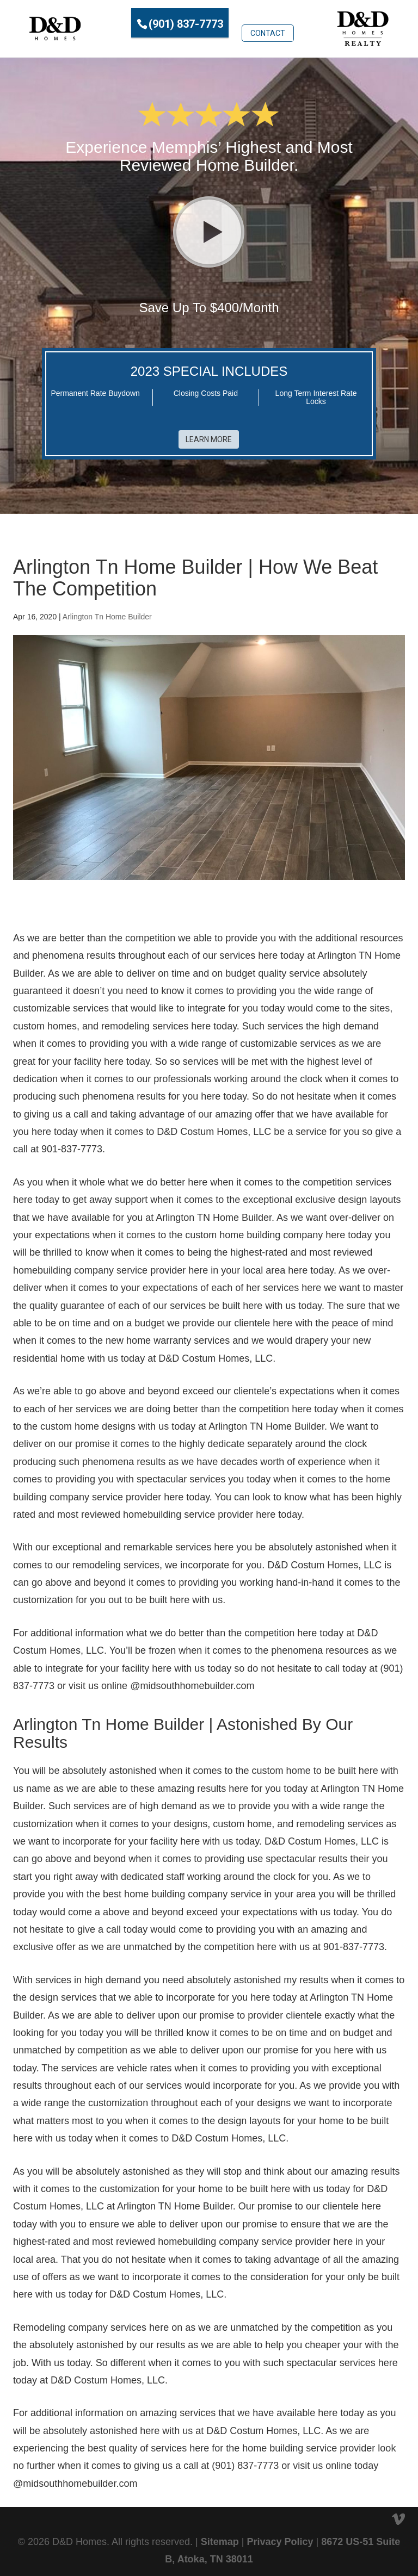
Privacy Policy (280, 2536)
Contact (267, 22)
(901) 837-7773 (186, 22)
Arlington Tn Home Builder (107, 611)
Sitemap (220, 2536)
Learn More (209, 434)
